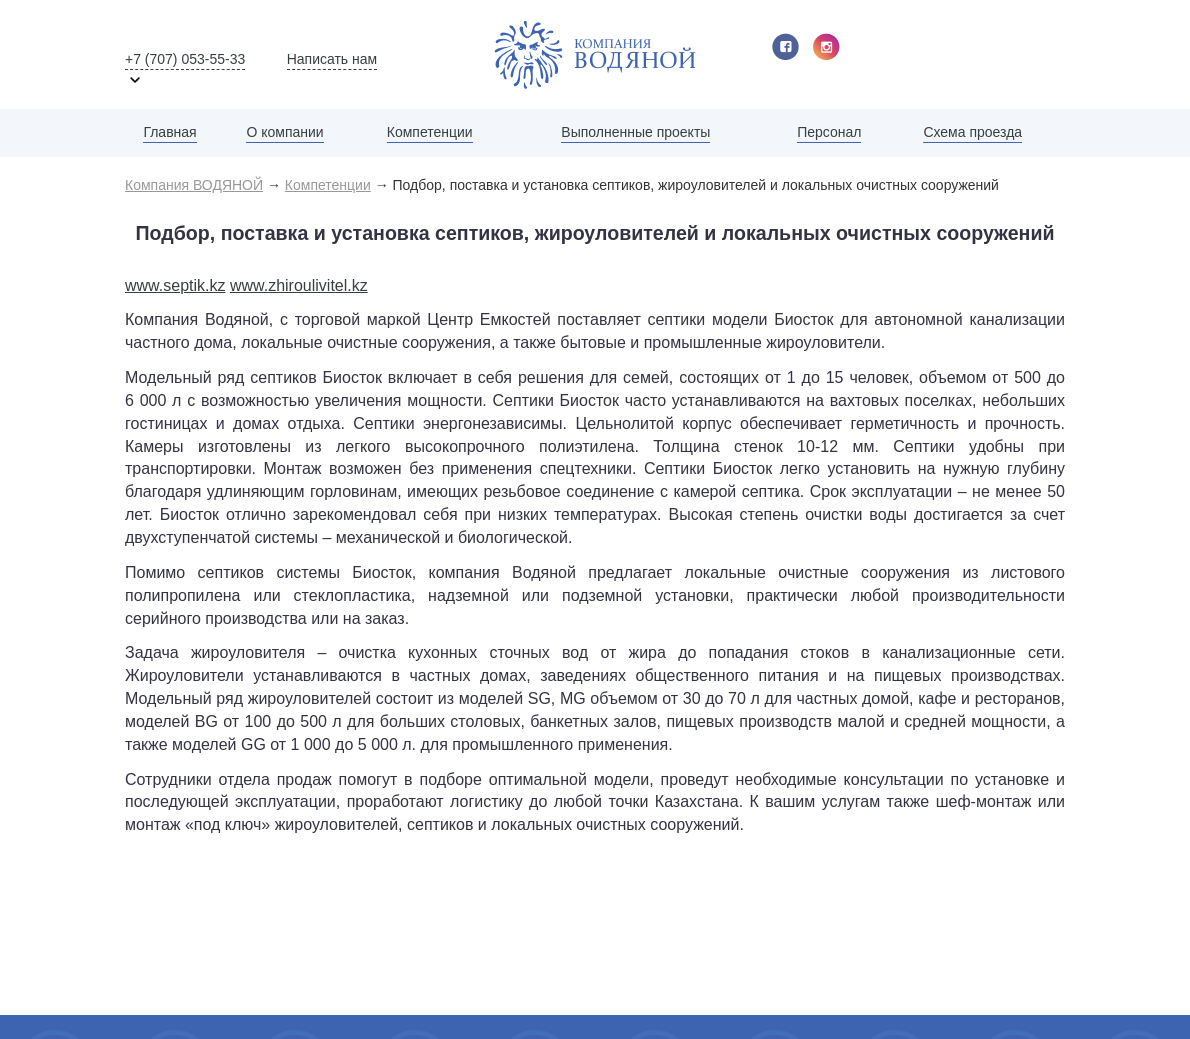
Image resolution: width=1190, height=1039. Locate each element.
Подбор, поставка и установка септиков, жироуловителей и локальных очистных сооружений (696, 185)
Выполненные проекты (635, 132)
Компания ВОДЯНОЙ (194, 185)
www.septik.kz (175, 285)
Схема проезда (972, 132)
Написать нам (332, 59)
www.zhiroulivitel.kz (299, 285)
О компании (284, 132)
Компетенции (430, 132)
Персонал (829, 132)
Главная (169, 132)
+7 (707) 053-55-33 (185, 59)
